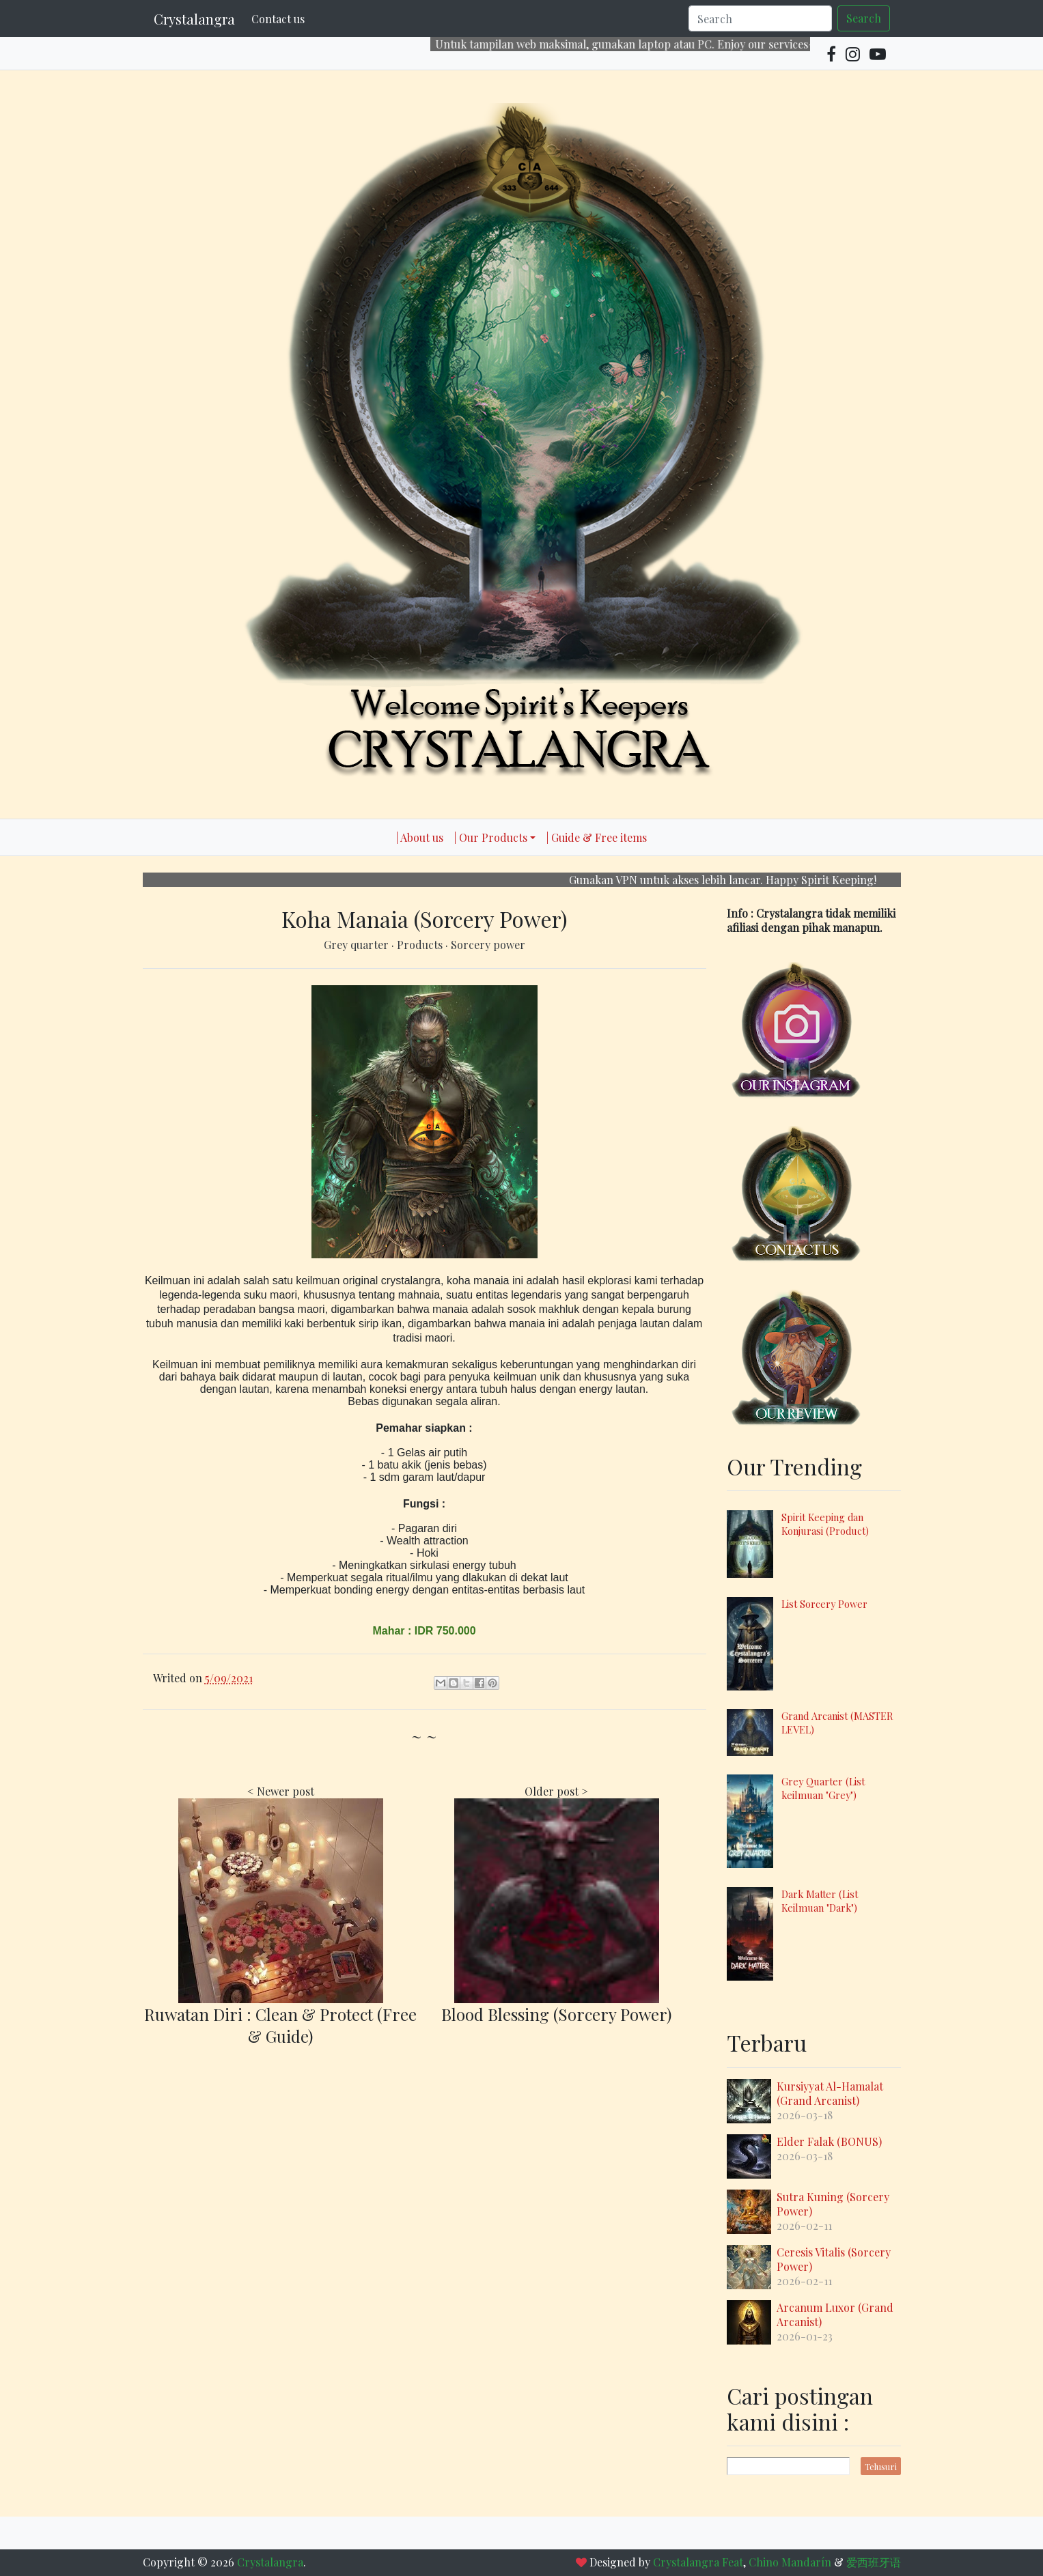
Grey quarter (357, 944)
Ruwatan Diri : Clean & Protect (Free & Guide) (280, 2025)
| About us (419, 837)
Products (421, 944)
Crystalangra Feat (698, 2562)
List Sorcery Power (824, 1604)
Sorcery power (488, 944)
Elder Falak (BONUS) (829, 2141)
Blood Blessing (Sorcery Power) (556, 2014)
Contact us (278, 19)
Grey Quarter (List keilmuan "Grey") (823, 1788)
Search (863, 18)
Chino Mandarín (790, 2562)
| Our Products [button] (490, 837)
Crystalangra (194, 19)
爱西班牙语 (873, 2562)
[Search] (760, 18)
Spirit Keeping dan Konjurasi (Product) (825, 1524)
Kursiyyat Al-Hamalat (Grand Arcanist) (830, 2093)
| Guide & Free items (596, 837)
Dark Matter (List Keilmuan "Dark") (819, 1900)
